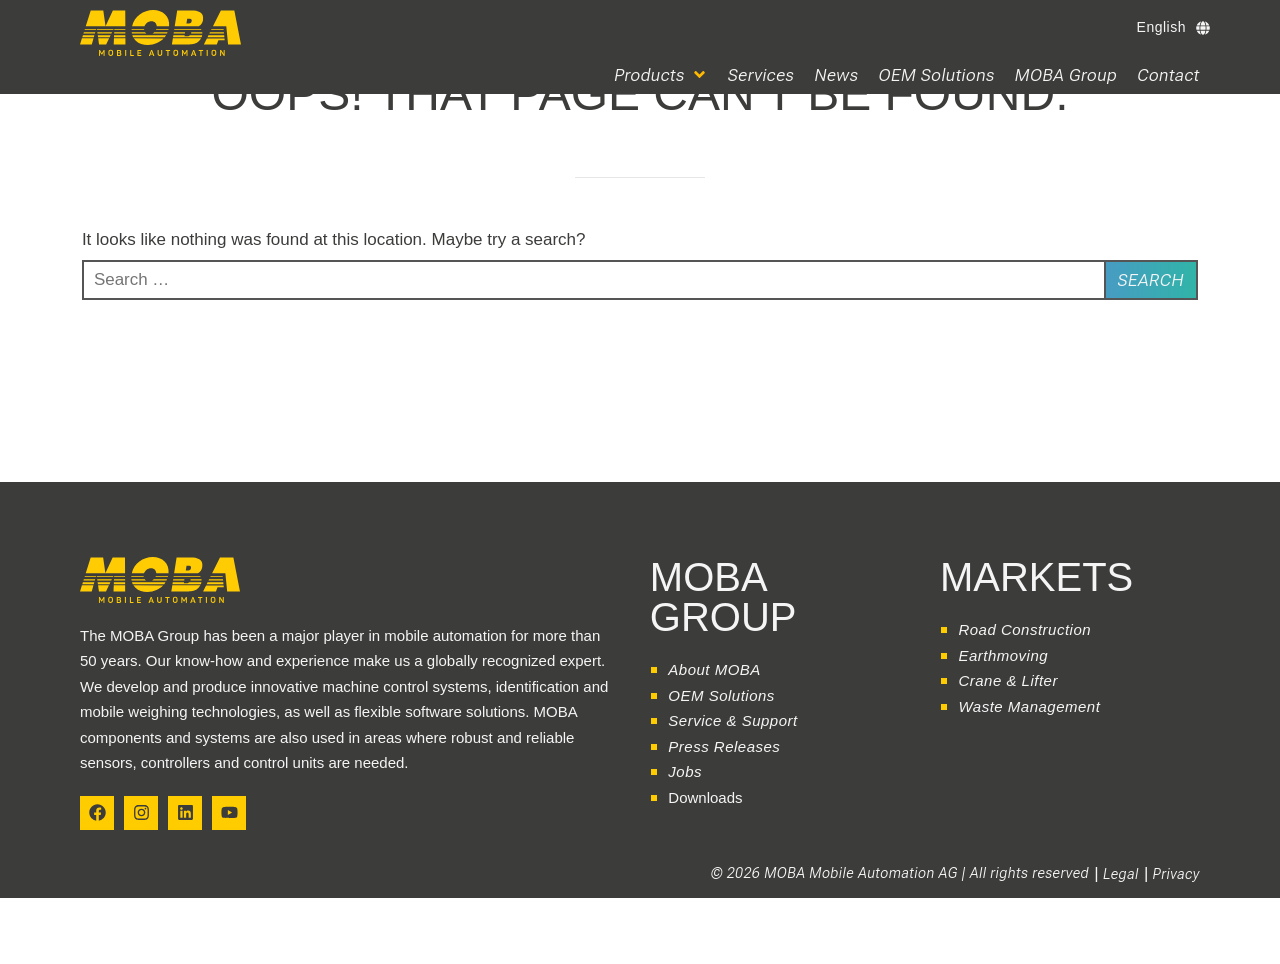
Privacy (1176, 874)
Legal (1121, 874)
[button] (661, 75)
